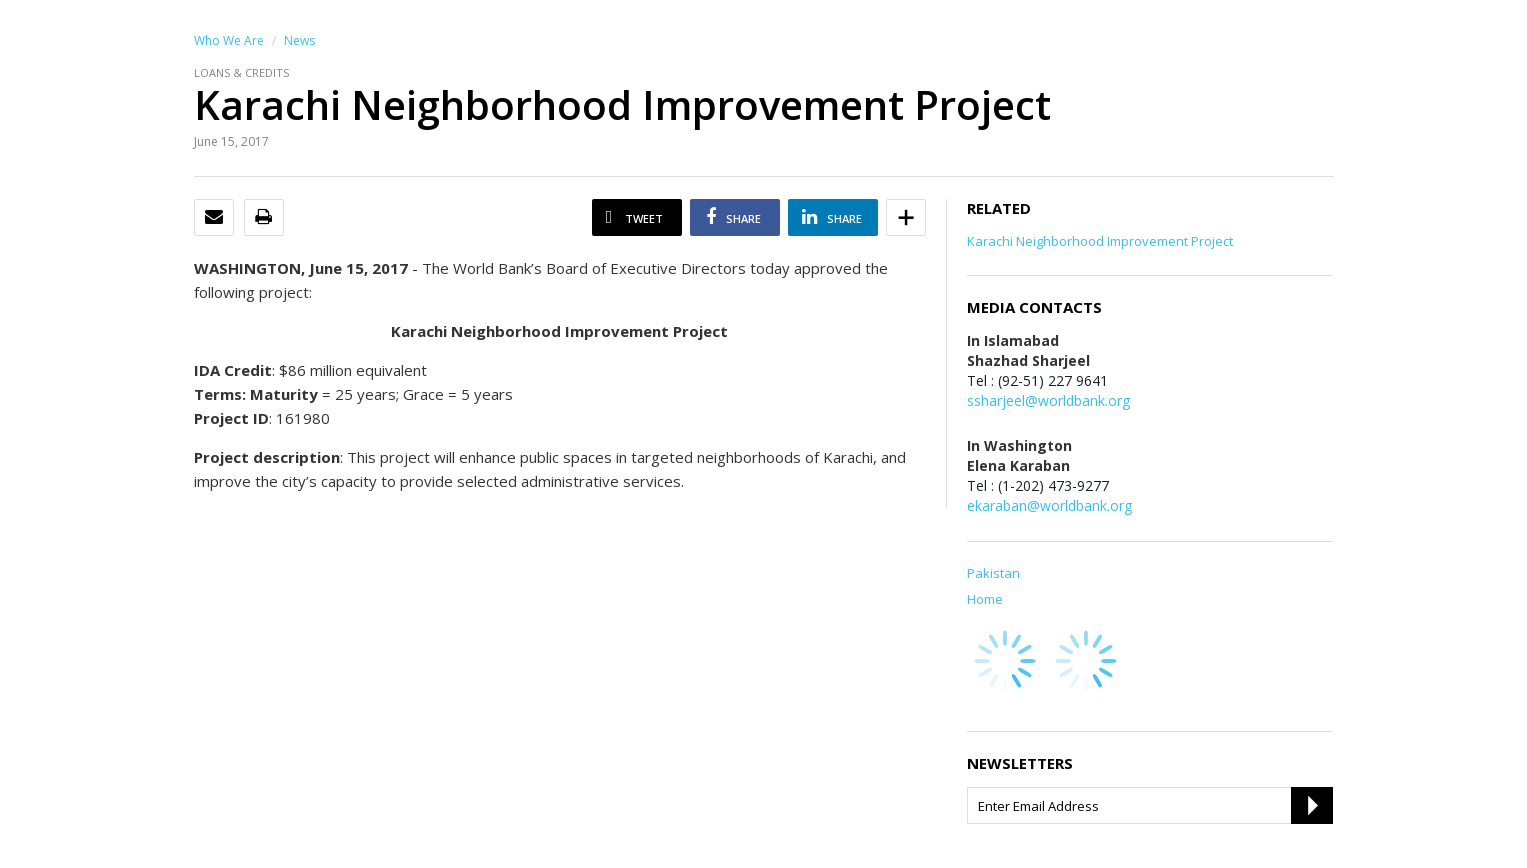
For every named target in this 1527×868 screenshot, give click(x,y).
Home (985, 599)
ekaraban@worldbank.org (1049, 505)
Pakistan (993, 573)
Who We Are (229, 40)
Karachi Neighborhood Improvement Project (1100, 241)
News (299, 40)
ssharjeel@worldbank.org (1048, 400)
